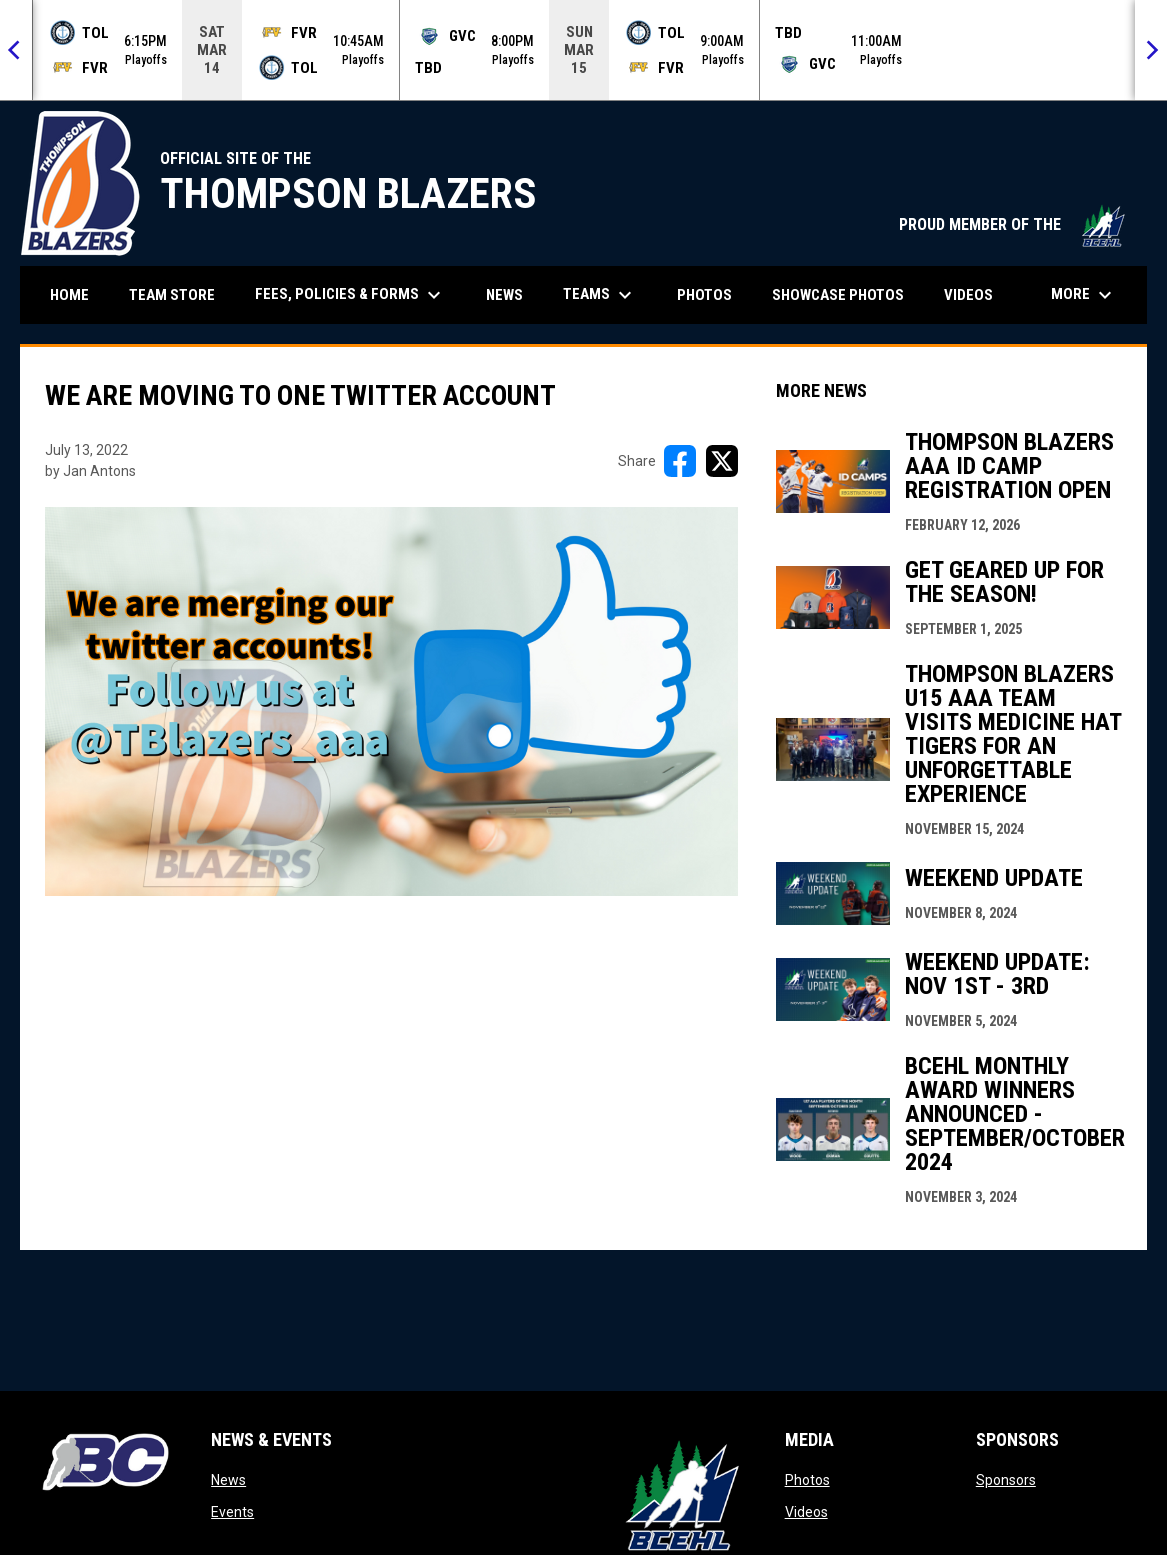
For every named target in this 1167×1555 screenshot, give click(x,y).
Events (232, 1512)
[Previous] (16, 50)
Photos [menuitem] (704, 295)
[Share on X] (722, 461)
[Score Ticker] (583, 50)
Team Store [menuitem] (179, 294)
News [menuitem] (504, 295)
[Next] (1151, 50)
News (228, 1480)
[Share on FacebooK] (680, 461)
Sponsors (1006, 1480)
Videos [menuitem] (968, 295)
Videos (806, 1512)
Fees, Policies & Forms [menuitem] (350, 295)
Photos (807, 1480)
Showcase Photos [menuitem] (845, 294)
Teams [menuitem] (600, 295)
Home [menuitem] (69, 295)
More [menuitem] (1084, 295)
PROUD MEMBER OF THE (1013, 224)
